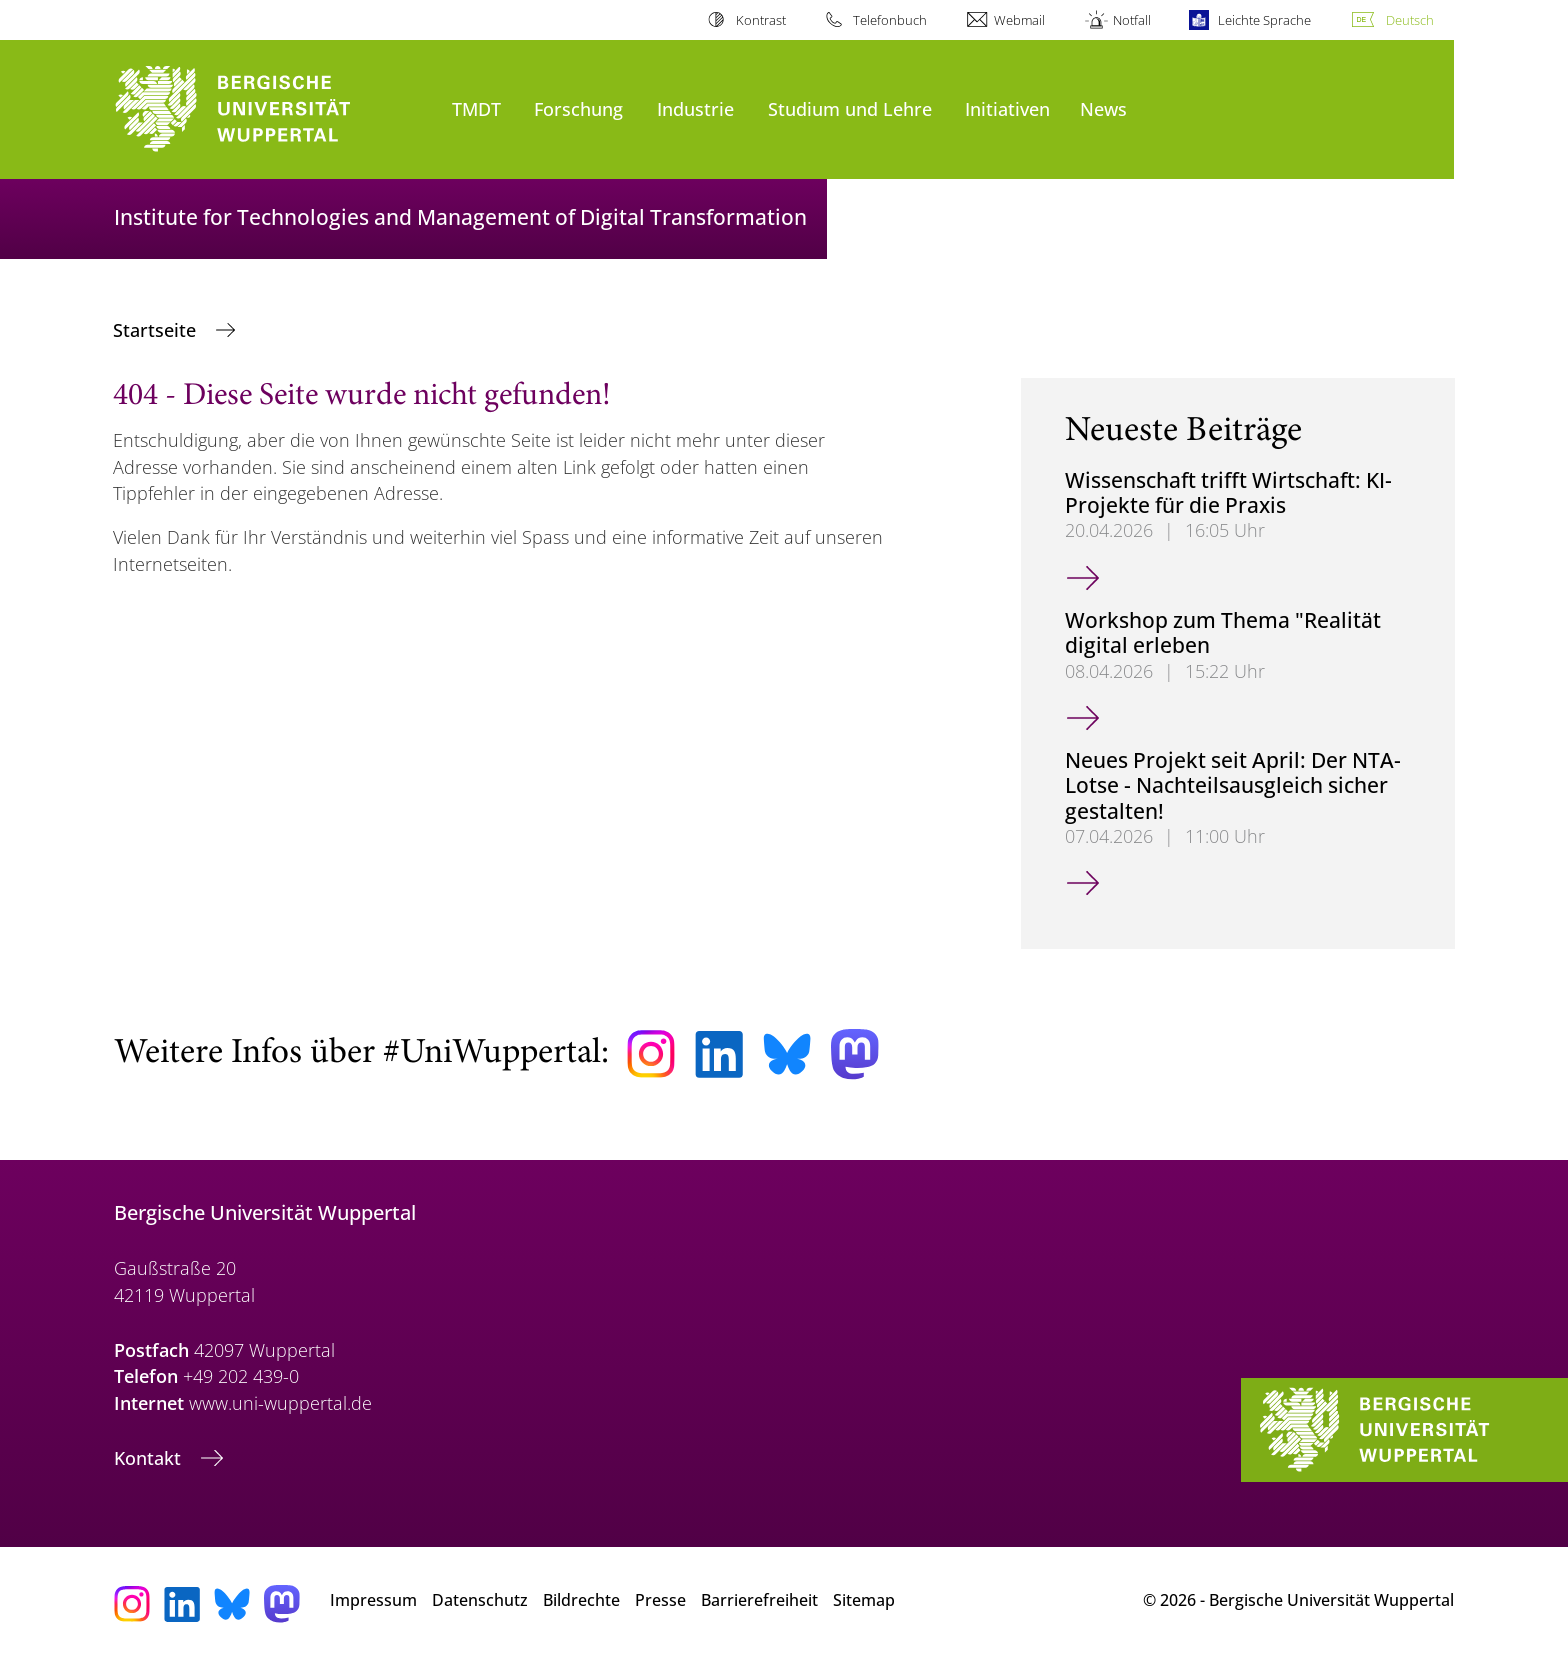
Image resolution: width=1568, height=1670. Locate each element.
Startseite (157, 330)
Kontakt (150, 1458)
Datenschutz (480, 1600)
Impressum (373, 1600)
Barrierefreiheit (759, 1600)
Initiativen (1007, 108)
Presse (660, 1600)
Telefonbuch (890, 20)
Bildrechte (581, 1600)
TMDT (476, 108)
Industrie (695, 108)
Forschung (578, 108)
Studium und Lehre (850, 108)
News (1103, 108)
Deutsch (1410, 20)
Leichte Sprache (1264, 20)
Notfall (1132, 20)
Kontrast (761, 20)
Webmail (1019, 20)
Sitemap (864, 1600)
